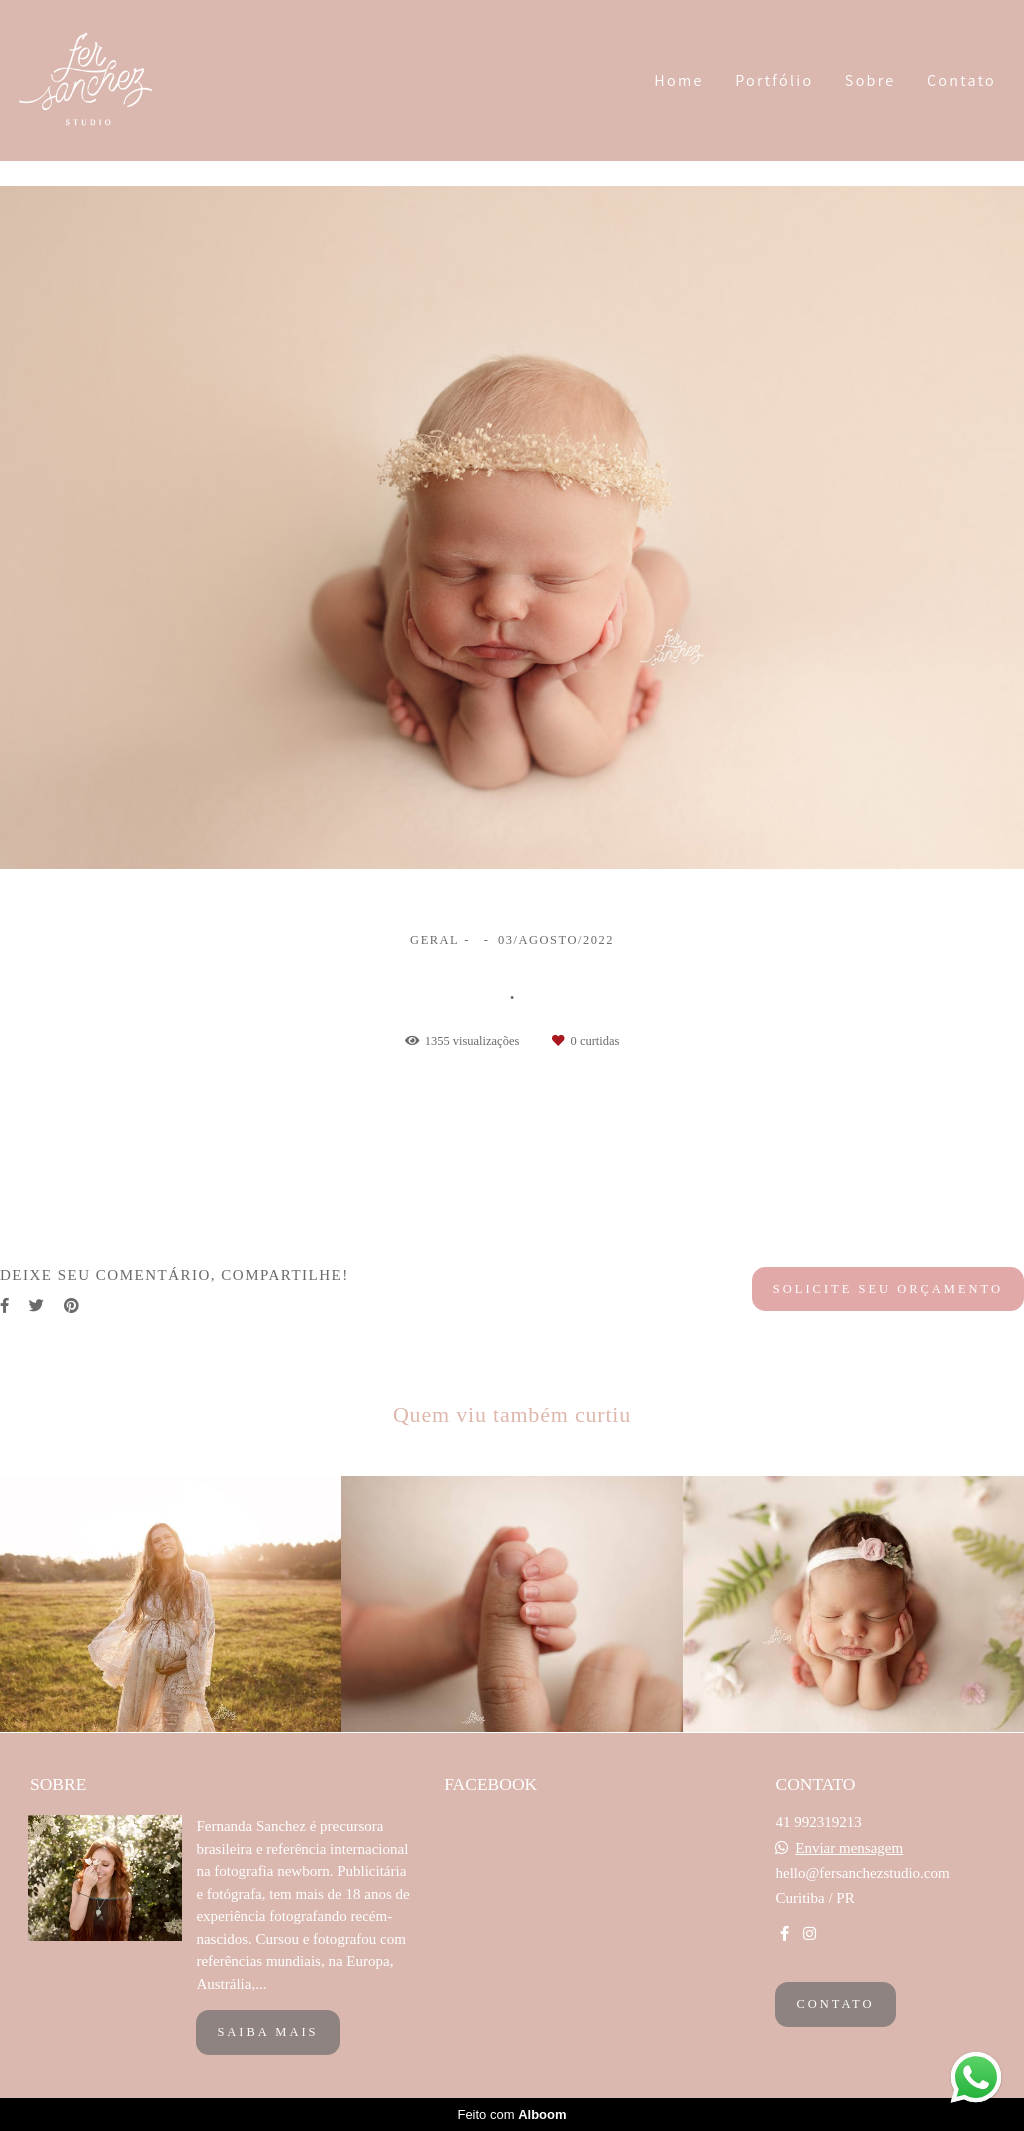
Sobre (870, 80)
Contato (961, 80)
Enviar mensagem (849, 1848)
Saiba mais (267, 2032)
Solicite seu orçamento (888, 1289)
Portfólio (774, 80)
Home (678, 80)
